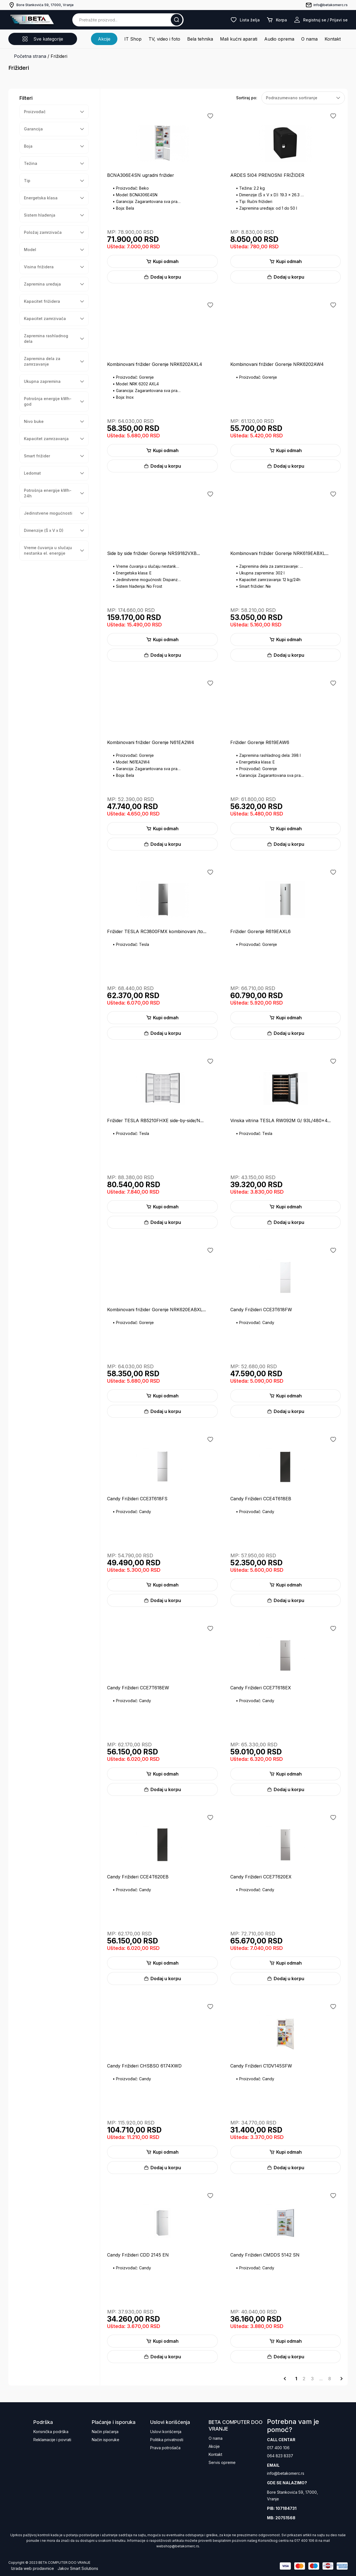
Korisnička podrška (50, 2431)
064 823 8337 (280, 2455)
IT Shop (133, 39)
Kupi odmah (162, 261)
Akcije (104, 39)
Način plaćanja (105, 2431)
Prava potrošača (165, 2447)
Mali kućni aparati (238, 39)
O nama (309, 39)
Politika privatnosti (166, 2439)
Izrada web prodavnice (32, 2568)
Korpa (276, 19)
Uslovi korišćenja (165, 2431)
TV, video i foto (164, 39)
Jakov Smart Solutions (78, 2568)
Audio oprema (279, 39)
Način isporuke (105, 2439)
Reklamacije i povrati (52, 2439)
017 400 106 (278, 2447)
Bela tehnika (200, 39)
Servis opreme (222, 2462)
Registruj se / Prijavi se (321, 19)
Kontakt (333, 39)
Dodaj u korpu (162, 277)
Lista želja (245, 19)
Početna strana (30, 56)
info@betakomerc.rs (285, 2473)
